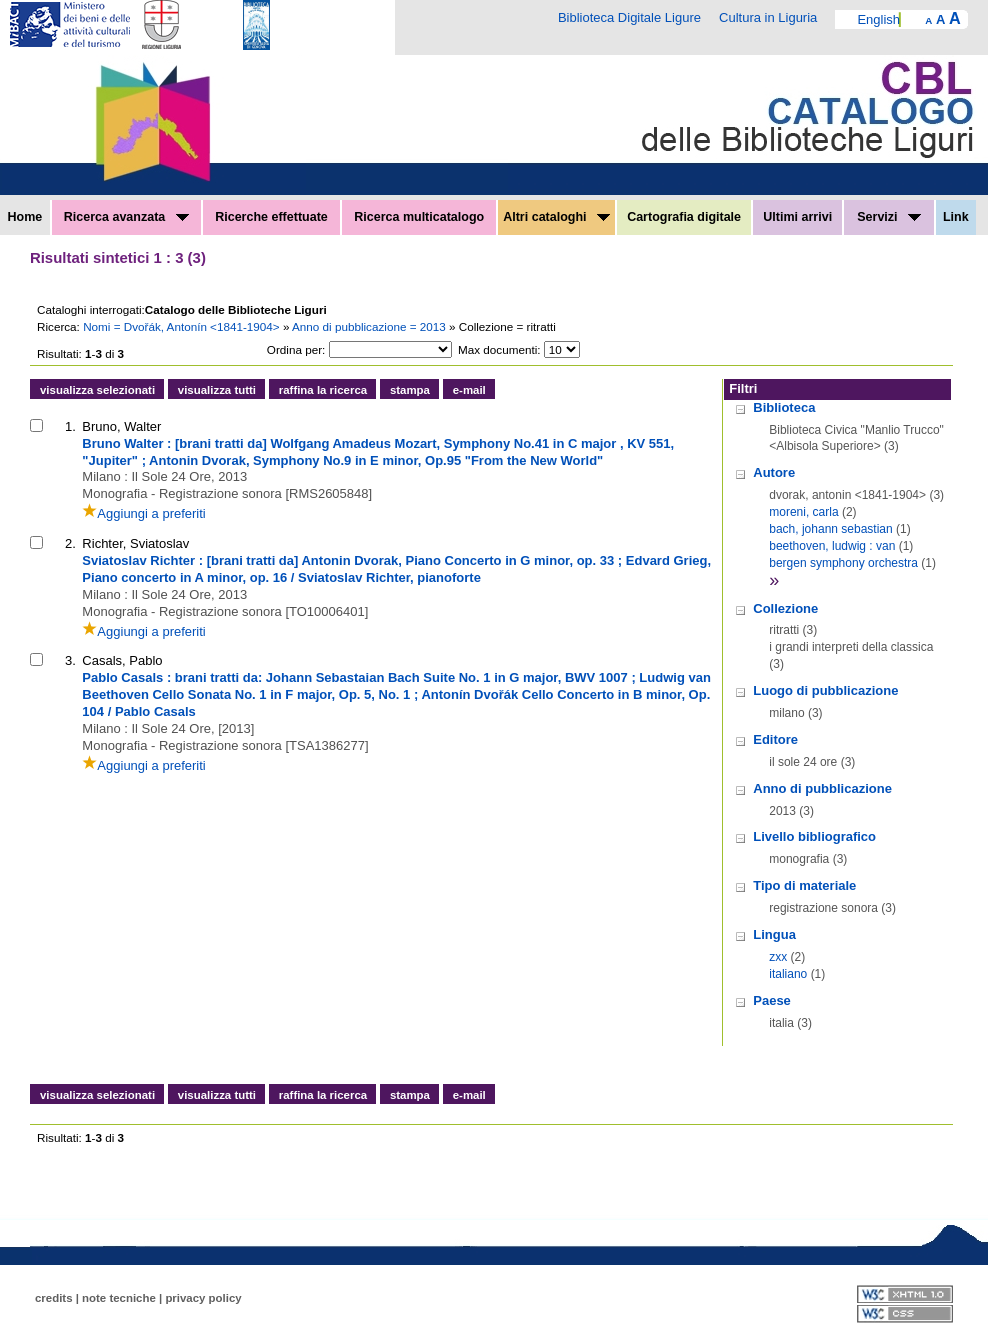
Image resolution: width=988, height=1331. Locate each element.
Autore (774, 472)
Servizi (889, 217)
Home (25, 217)
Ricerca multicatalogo (419, 217)
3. (70, 660)
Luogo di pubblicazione (825, 690)
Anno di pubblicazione (822, 788)
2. (70, 543)
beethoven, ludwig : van (832, 546)
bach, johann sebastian (830, 529)
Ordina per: (296, 349)
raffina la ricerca (323, 390)
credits (54, 1298)
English (878, 19)
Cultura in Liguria (768, 17)
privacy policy (203, 1298)
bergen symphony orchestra (843, 563)
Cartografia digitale (684, 217)
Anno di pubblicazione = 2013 (370, 326)
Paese (772, 1000)
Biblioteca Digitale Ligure (629, 17)
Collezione (785, 608)
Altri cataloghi (556, 217)
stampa (410, 390)
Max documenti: (499, 349)
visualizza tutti (217, 390)
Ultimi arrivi (797, 217)
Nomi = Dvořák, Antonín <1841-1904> (183, 326)
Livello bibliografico (814, 836)
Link (956, 217)
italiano (788, 974)
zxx (778, 957)
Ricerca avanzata (126, 217)
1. (70, 426)
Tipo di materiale (804, 885)
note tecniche (119, 1298)
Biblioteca (784, 407)
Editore (775, 739)
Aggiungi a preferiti (143, 513)
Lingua (774, 934)
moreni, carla (803, 512)
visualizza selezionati (97, 390)
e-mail (469, 390)
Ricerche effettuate (271, 217)
